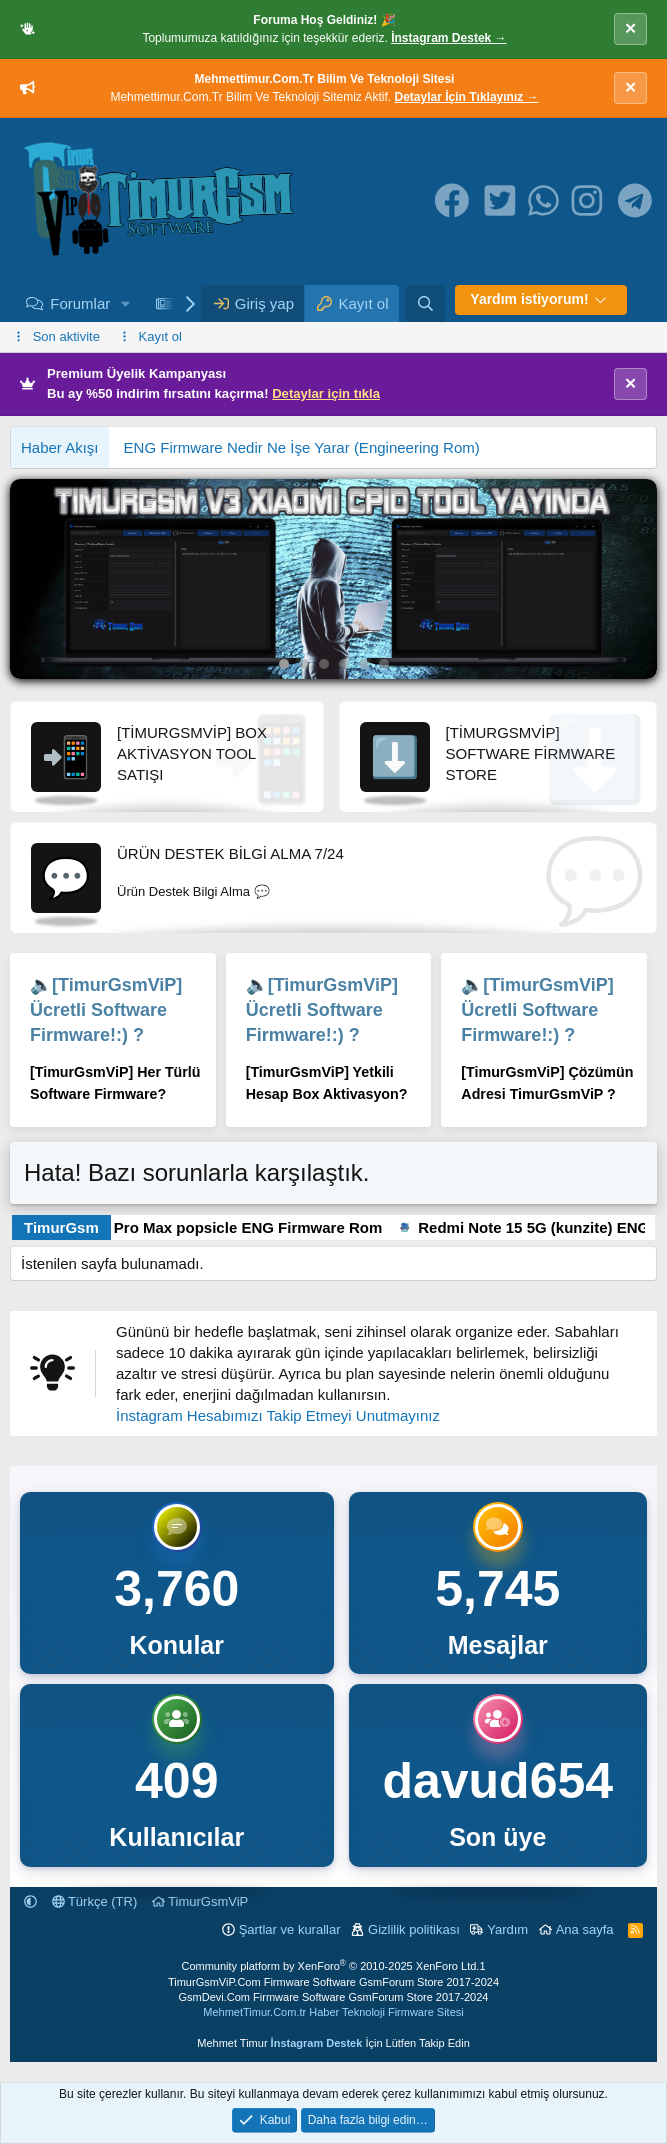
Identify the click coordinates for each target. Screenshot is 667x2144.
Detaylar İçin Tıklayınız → (467, 97)
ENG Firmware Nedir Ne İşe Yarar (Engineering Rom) (302, 447)
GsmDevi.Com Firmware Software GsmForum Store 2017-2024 (334, 1997)
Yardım (507, 1929)
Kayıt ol (160, 336)
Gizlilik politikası (414, 1929)
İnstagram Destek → (448, 38)
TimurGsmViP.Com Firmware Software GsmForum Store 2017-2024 (333, 1982)
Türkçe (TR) (95, 1901)
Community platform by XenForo (330, 1966)
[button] (126, 303)
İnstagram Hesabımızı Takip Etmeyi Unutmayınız (278, 1415)
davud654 (497, 1781)
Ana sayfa (585, 1929)
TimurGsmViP (200, 1901)
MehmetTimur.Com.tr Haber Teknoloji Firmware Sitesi (333, 2012)
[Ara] (425, 303)
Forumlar (80, 303)
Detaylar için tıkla (326, 393)
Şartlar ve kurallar (290, 1929)
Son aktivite (66, 336)
